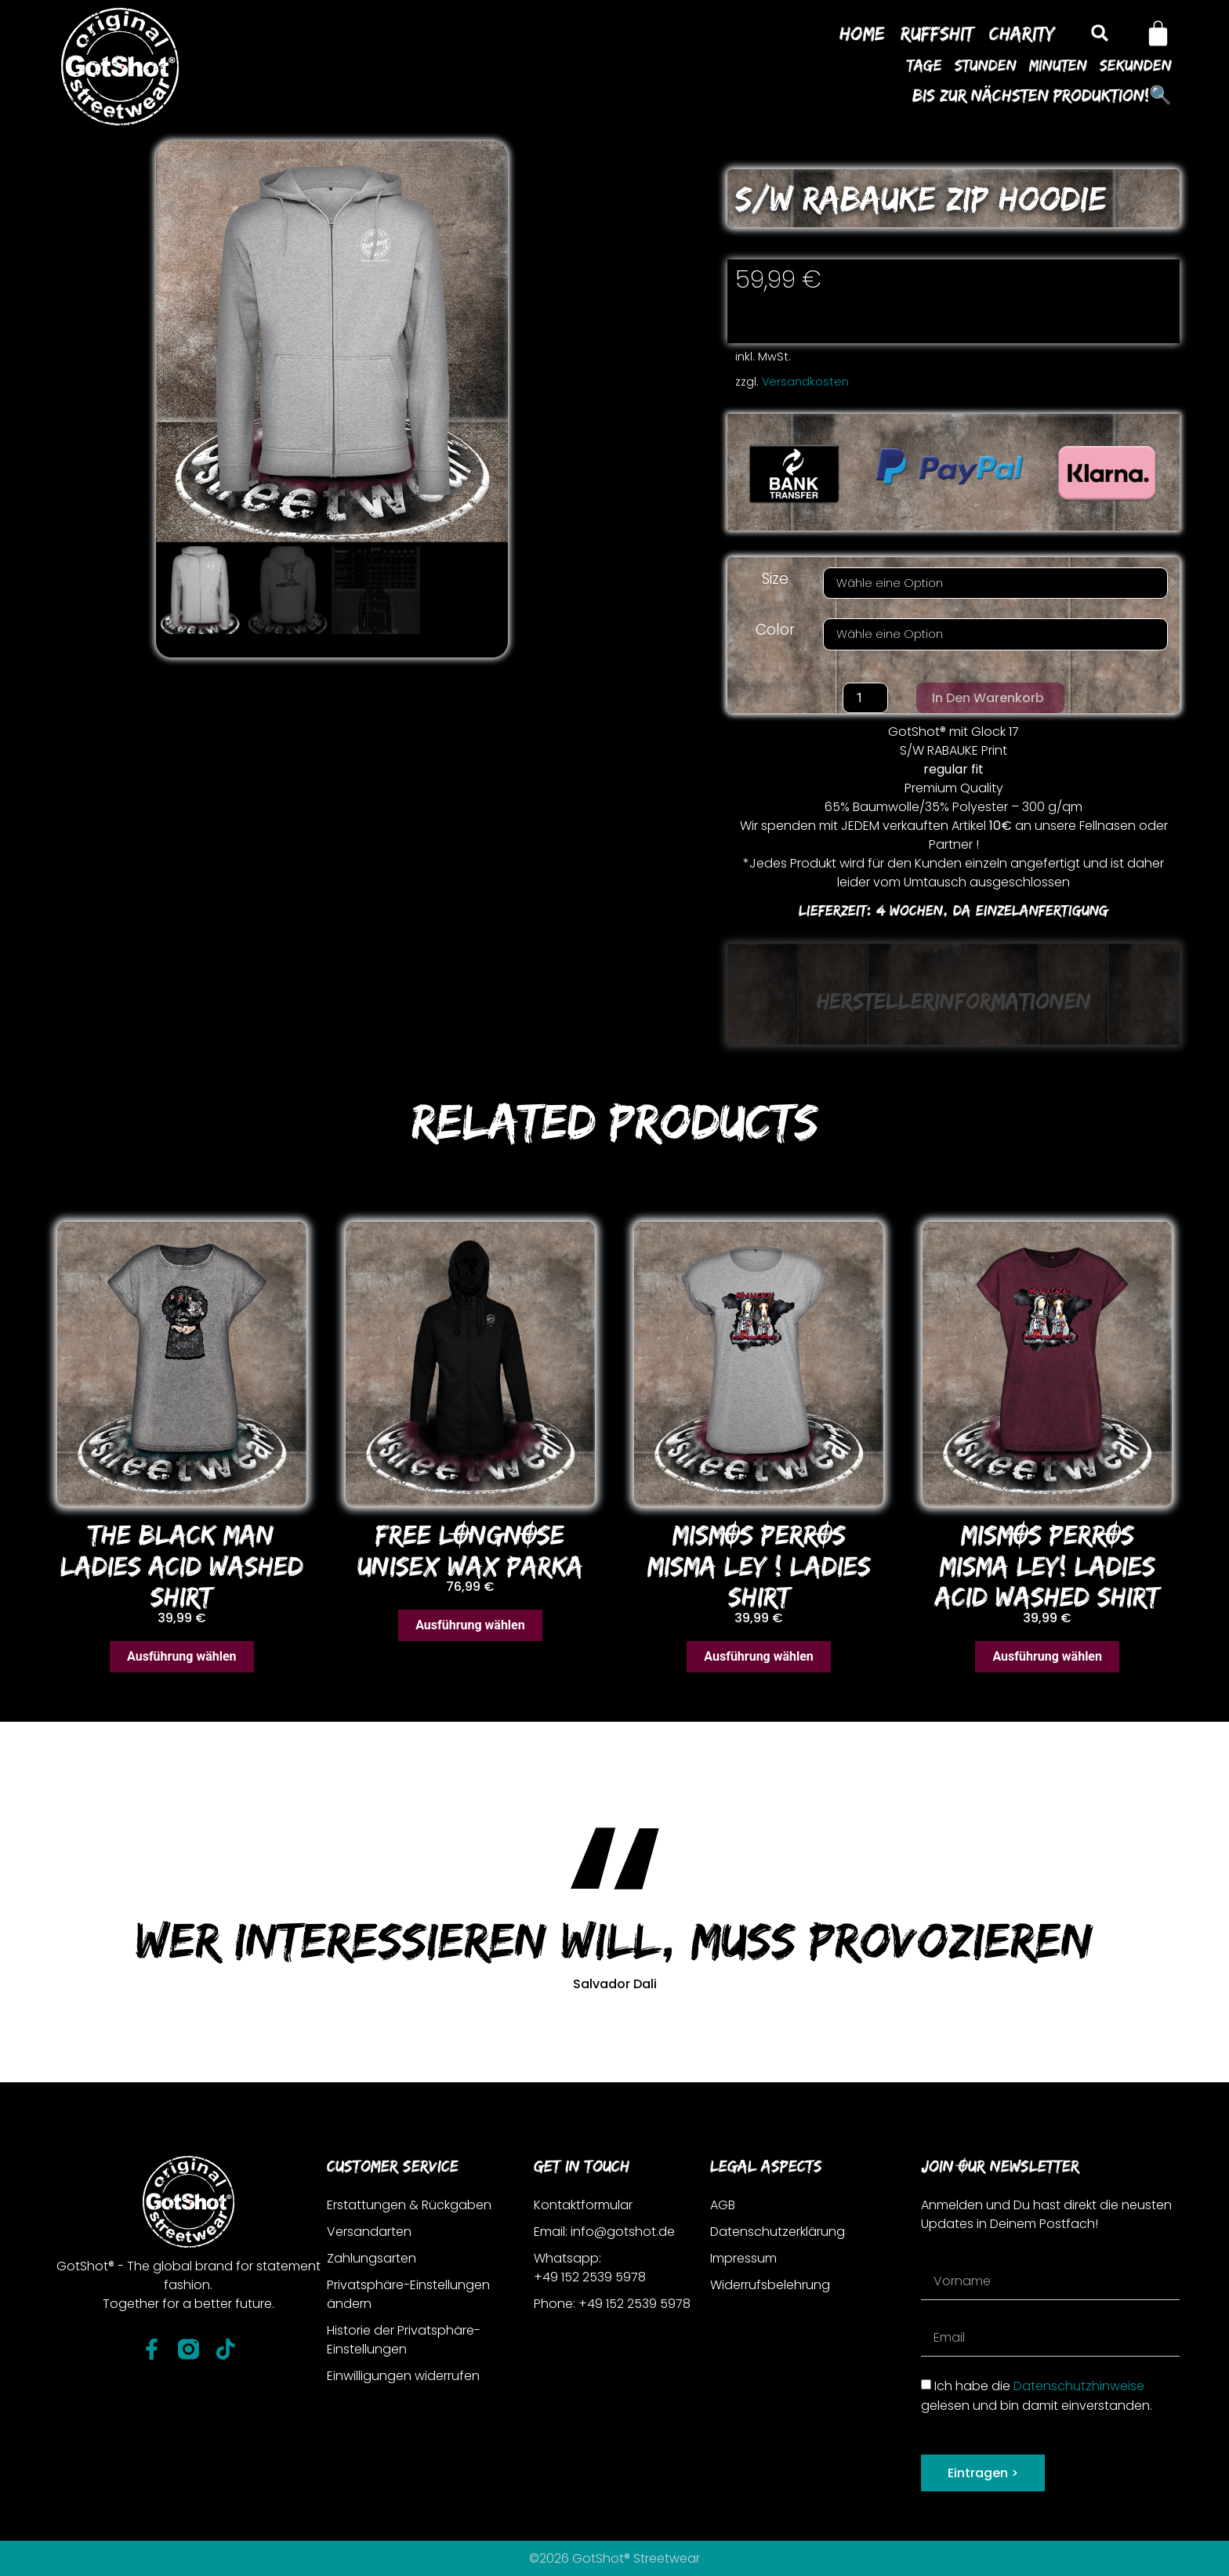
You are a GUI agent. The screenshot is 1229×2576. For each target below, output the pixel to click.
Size (775, 578)
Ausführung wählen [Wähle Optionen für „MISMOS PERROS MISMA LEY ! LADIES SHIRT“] (759, 1656)
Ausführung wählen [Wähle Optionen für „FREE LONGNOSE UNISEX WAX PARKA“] (470, 1625)
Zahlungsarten (371, 2258)
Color (775, 629)
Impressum (743, 2258)
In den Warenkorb (988, 698)
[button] (1099, 33)
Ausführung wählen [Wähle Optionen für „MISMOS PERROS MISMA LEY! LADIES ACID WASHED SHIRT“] (1047, 1656)
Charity (1022, 33)
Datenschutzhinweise (1078, 2386)
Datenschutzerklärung (777, 2232)
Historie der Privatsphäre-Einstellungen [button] (403, 2339)
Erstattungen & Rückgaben (409, 2205)
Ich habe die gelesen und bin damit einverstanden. (1036, 2396)
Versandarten (369, 2232)
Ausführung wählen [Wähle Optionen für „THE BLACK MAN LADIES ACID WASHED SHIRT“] (182, 1656)
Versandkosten (805, 381)
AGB (722, 2205)
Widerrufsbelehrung (770, 2285)
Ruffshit (937, 33)
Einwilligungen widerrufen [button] (403, 2376)
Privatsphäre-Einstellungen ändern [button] (408, 2294)
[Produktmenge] (865, 698)
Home (862, 33)
